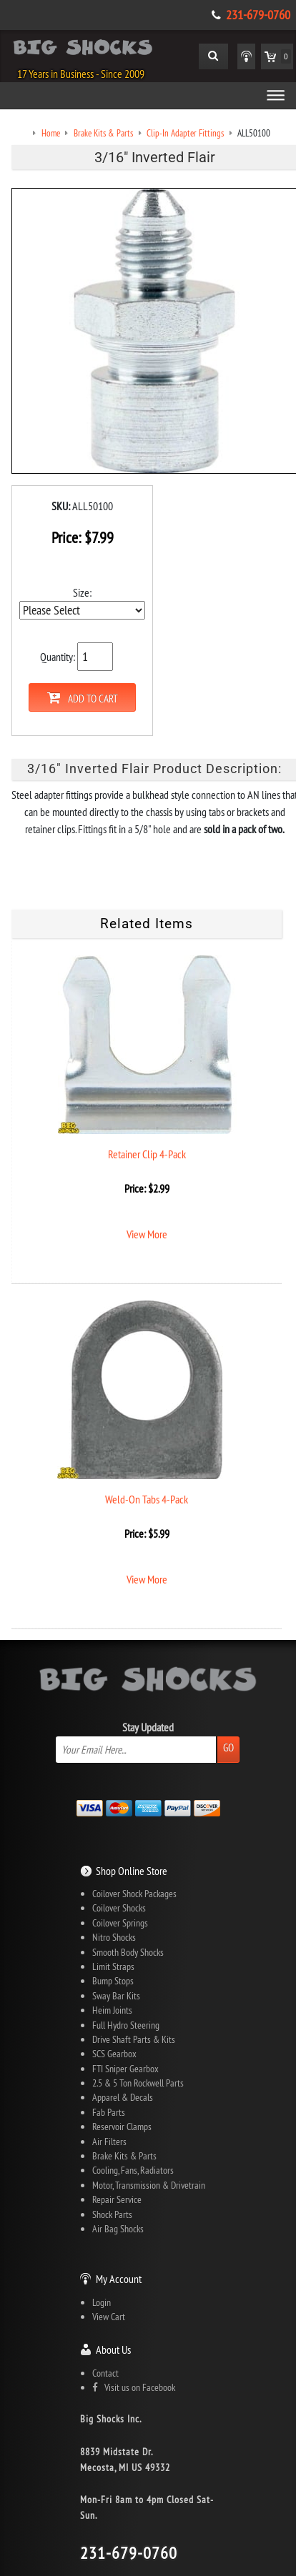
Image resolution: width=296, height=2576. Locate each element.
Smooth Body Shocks (128, 1952)
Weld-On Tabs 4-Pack (146, 1499)
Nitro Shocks (114, 1937)
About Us (113, 2349)
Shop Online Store (131, 1871)
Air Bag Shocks (118, 2228)
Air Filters (109, 2141)
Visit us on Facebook (133, 2387)
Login (101, 2302)
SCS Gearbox (114, 2053)
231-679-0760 (258, 15)
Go (228, 1747)
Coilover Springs (120, 1922)
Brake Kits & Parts (124, 2155)
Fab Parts (108, 2112)
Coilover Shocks (119, 1907)
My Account (119, 2279)
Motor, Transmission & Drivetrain (148, 2185)
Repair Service (117, 2199)
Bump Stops (113, 1980)
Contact (105, 2373)
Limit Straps (113, 1966)
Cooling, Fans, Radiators (133, 2170)
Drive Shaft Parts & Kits (133, 2039)
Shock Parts (112, 2214)
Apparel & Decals (122, 2097)
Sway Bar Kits (116, 1995)
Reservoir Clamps (122, 2126)
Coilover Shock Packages (134, 1893)
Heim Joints (112, 2010)
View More (147, 1234)
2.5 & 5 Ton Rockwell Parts (138, 2083)
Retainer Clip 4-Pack (147, 1154)
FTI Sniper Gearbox (125, 2068)
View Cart (108, 2316)
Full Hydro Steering (125, 2025)
